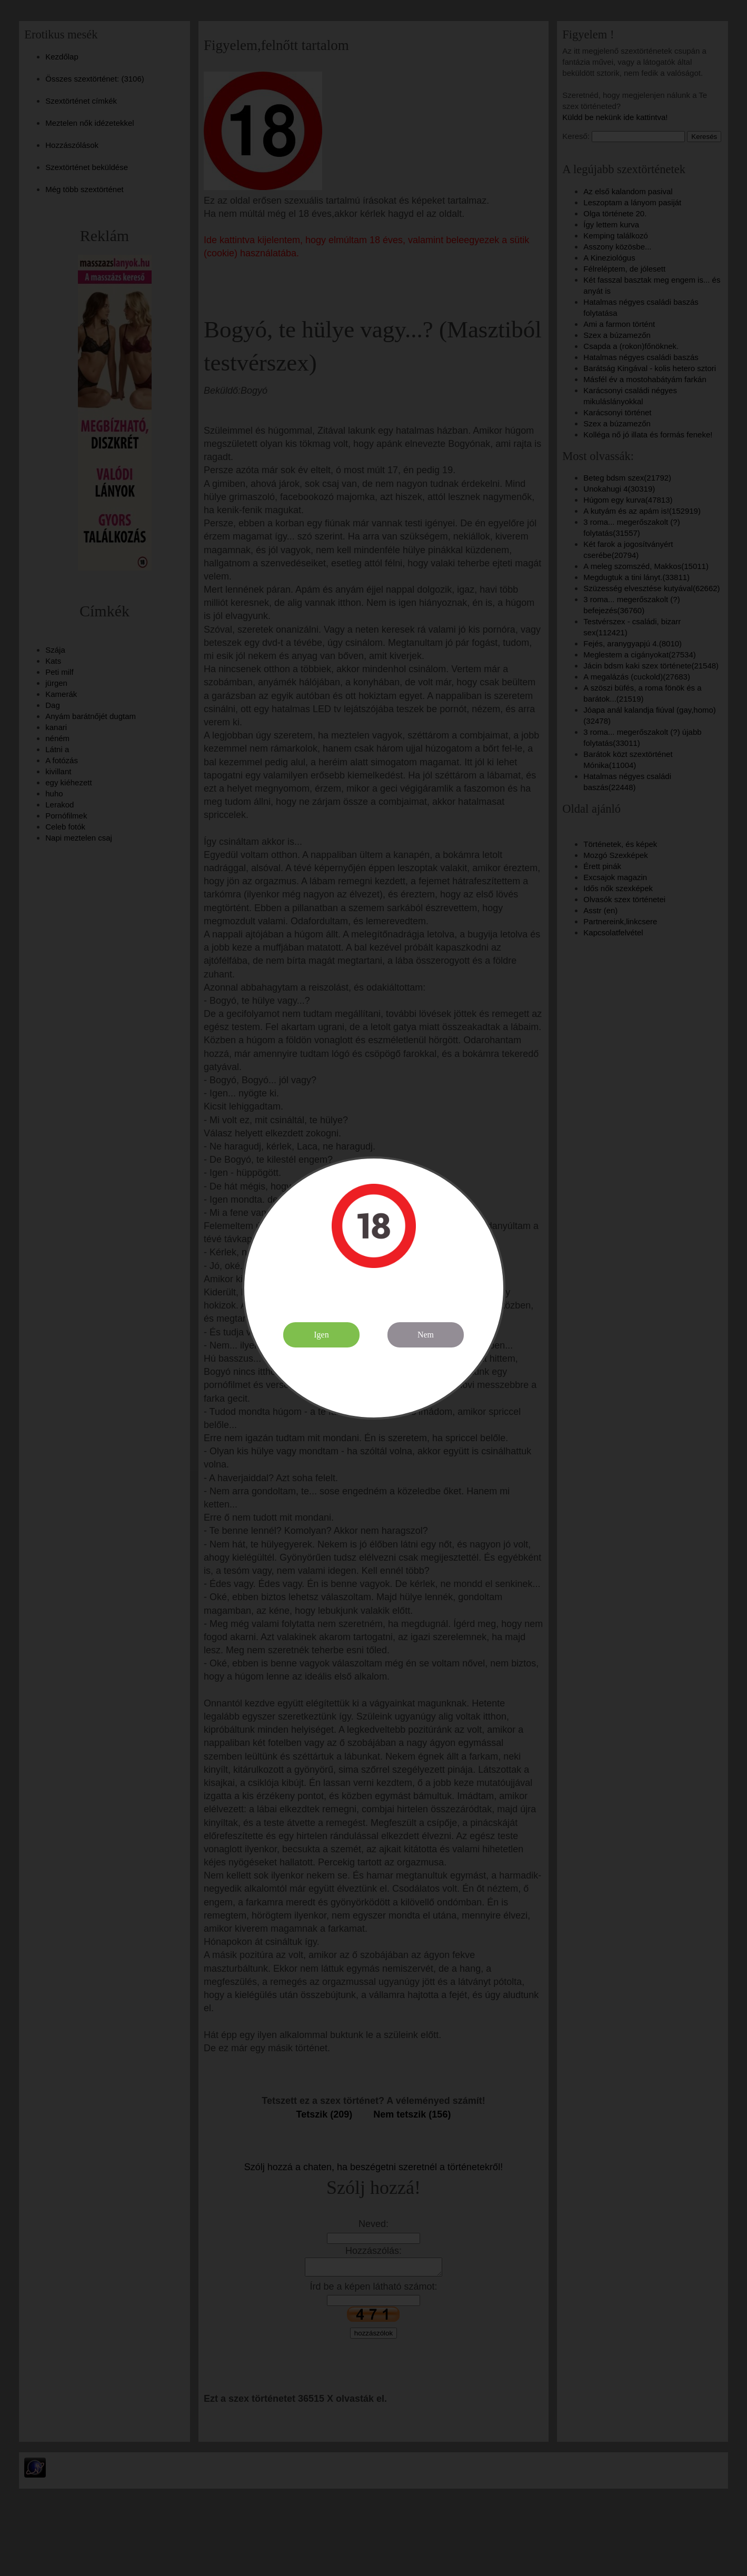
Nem (425, 1334)
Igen (321, 1334)
